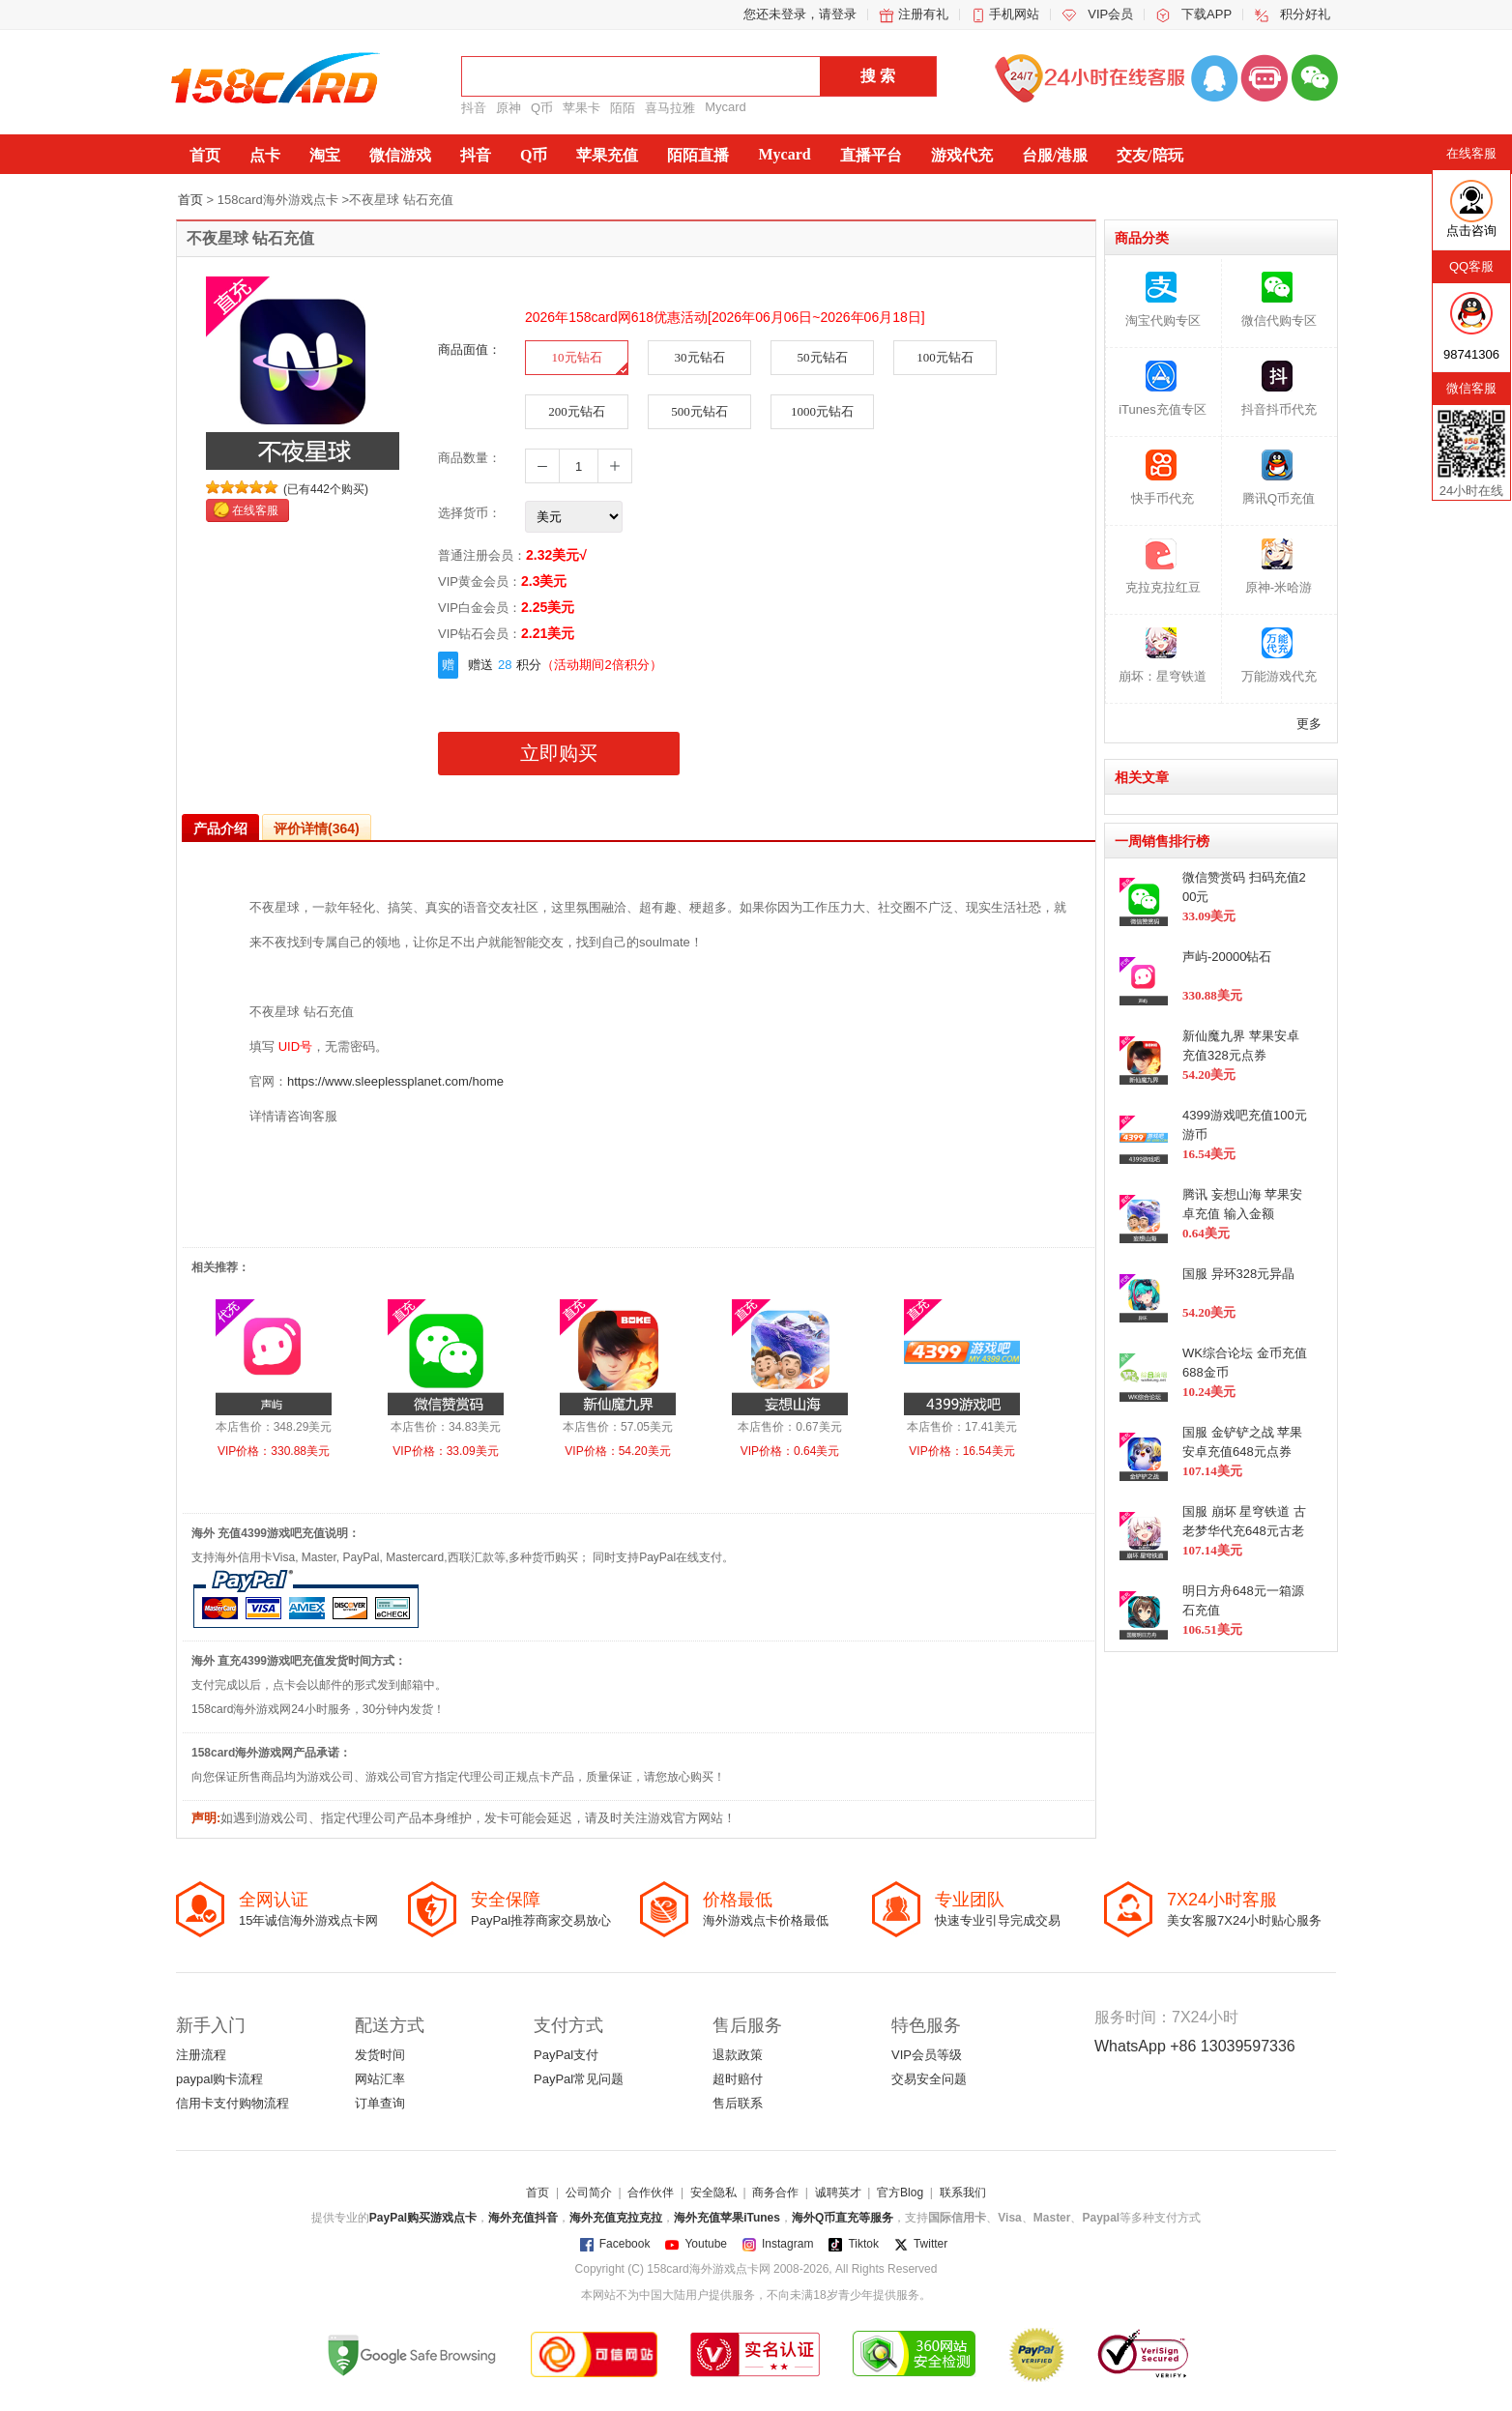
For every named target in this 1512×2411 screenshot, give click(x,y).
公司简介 (589, 2192)
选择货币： (469, 513)
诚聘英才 (838, 2192)
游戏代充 (962, 155)
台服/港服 (1055, 155)
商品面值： (469, 349)
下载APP (1206, 14)
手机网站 (1014, 14)
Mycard (725, 107)
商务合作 (775, 2192)
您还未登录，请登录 (800, 14)
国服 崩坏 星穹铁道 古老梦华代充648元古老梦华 (1244, 1530)
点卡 (264, 155)
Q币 (542, 108)
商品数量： (469, 457)
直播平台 (871, 155)
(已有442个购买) (325, 489)
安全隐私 (713, 2192)
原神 (508, 108)
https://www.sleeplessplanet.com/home (395, 1081)
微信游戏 (400, 155)
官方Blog (900, 2192)
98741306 (1471, 354)
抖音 (473, 108)
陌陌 (622, 108)
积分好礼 (1305, 14)
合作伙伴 (650, 2192)
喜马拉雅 (670, 108)
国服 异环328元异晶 (1238, 1273)
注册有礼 (923, 14)
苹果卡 (581, 108)
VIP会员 (1110, 14)
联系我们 (963, 2192)
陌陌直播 (698, 155)
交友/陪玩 (1149, 155)
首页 (204, 155)
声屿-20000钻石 (1226, 956)
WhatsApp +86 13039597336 (1194, 2046)
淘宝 (324, 155)
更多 (1309, 723)
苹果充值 (607, 155)
